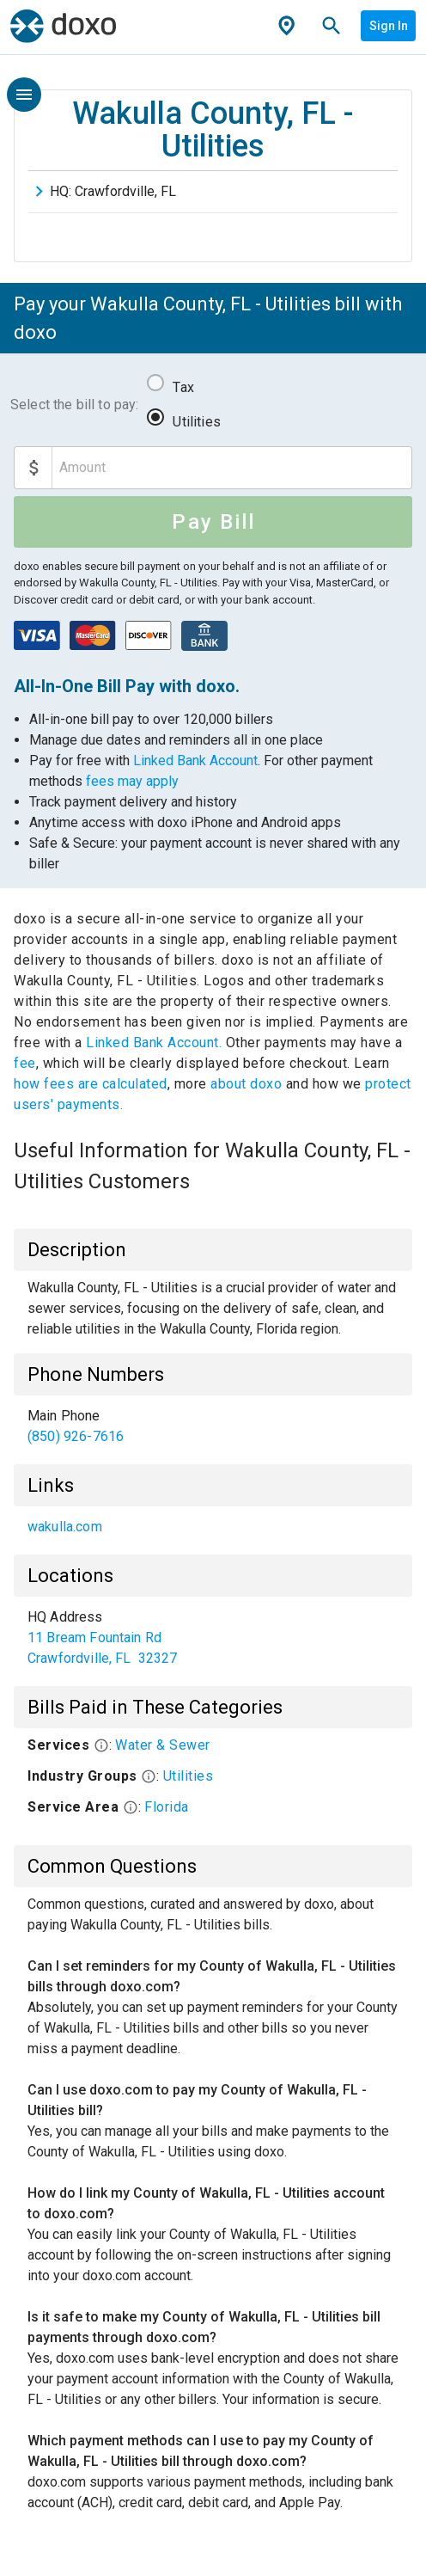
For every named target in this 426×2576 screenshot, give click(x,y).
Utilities (196, 422)
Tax (183, 387)
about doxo (246, 1084)
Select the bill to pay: (74, 404)
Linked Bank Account (195, 760)
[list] (213, 1426)
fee (25, 1063)
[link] (213, 1426)
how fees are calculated (90, 1084)
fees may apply (132, 781)
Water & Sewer (162, 1745)
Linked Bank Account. (156, 1042)
